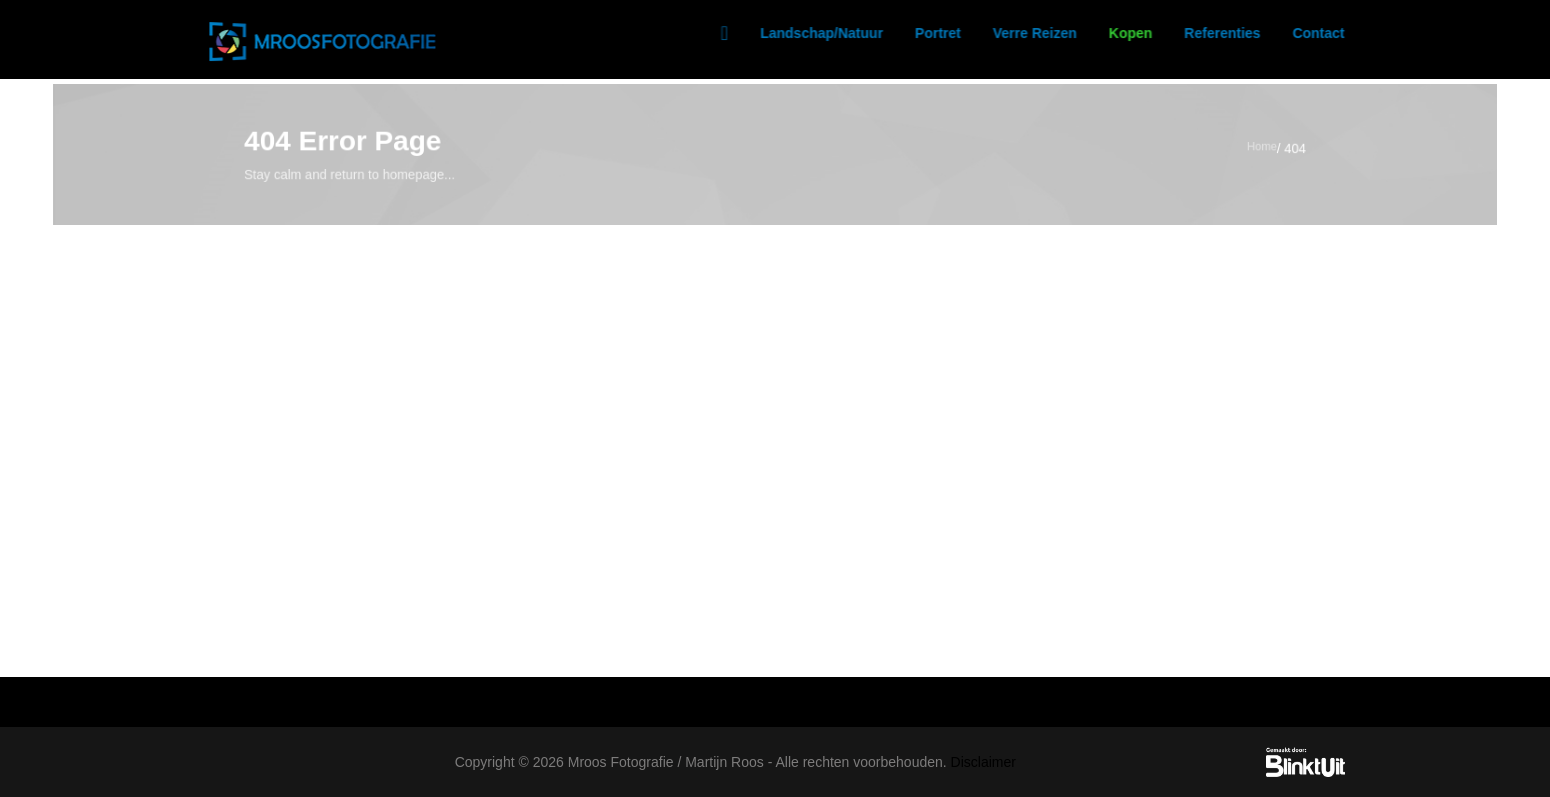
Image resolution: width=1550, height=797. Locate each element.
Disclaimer (983, 762)
